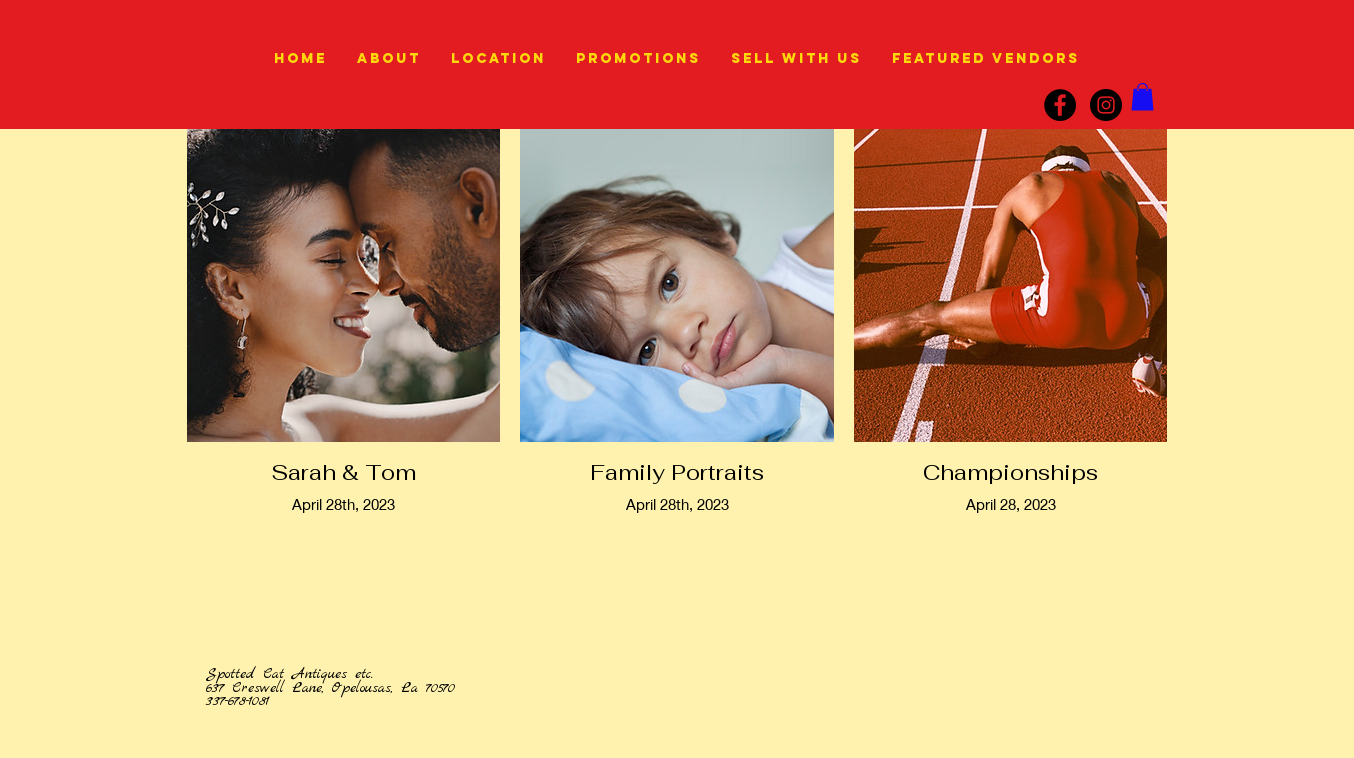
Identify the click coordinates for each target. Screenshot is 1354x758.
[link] (1142, 96)
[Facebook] (1060, 105)
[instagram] (1106, 105)
